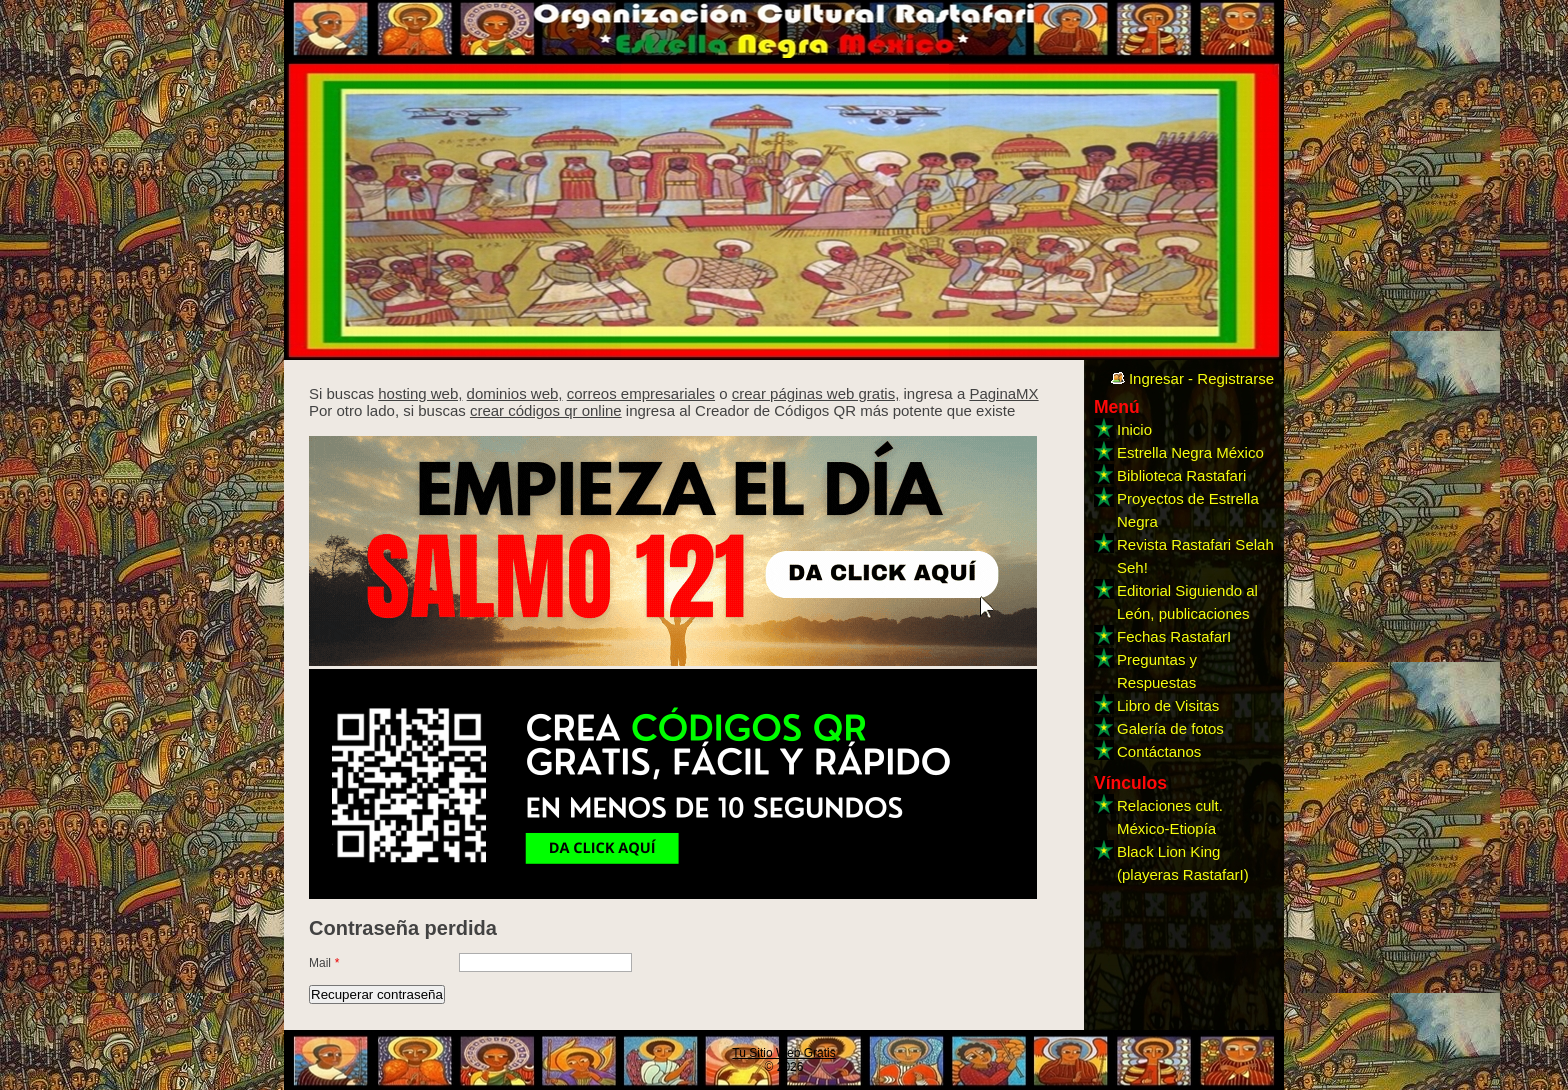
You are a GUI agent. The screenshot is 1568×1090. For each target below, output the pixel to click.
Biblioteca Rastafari (1181, 475)
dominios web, (515, 393)
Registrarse (1235, 378)
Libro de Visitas (1168, 705)
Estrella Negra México (1190, 452)
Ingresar (1156, 378)
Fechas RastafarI (1174, 636)
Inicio (1134, 429)
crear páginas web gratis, (816, 393)
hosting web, (420, 393)
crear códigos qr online (546, 410)
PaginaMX (1003, 393)
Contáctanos (1159, 751)
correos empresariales (641, 393)
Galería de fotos (1170, 728)
